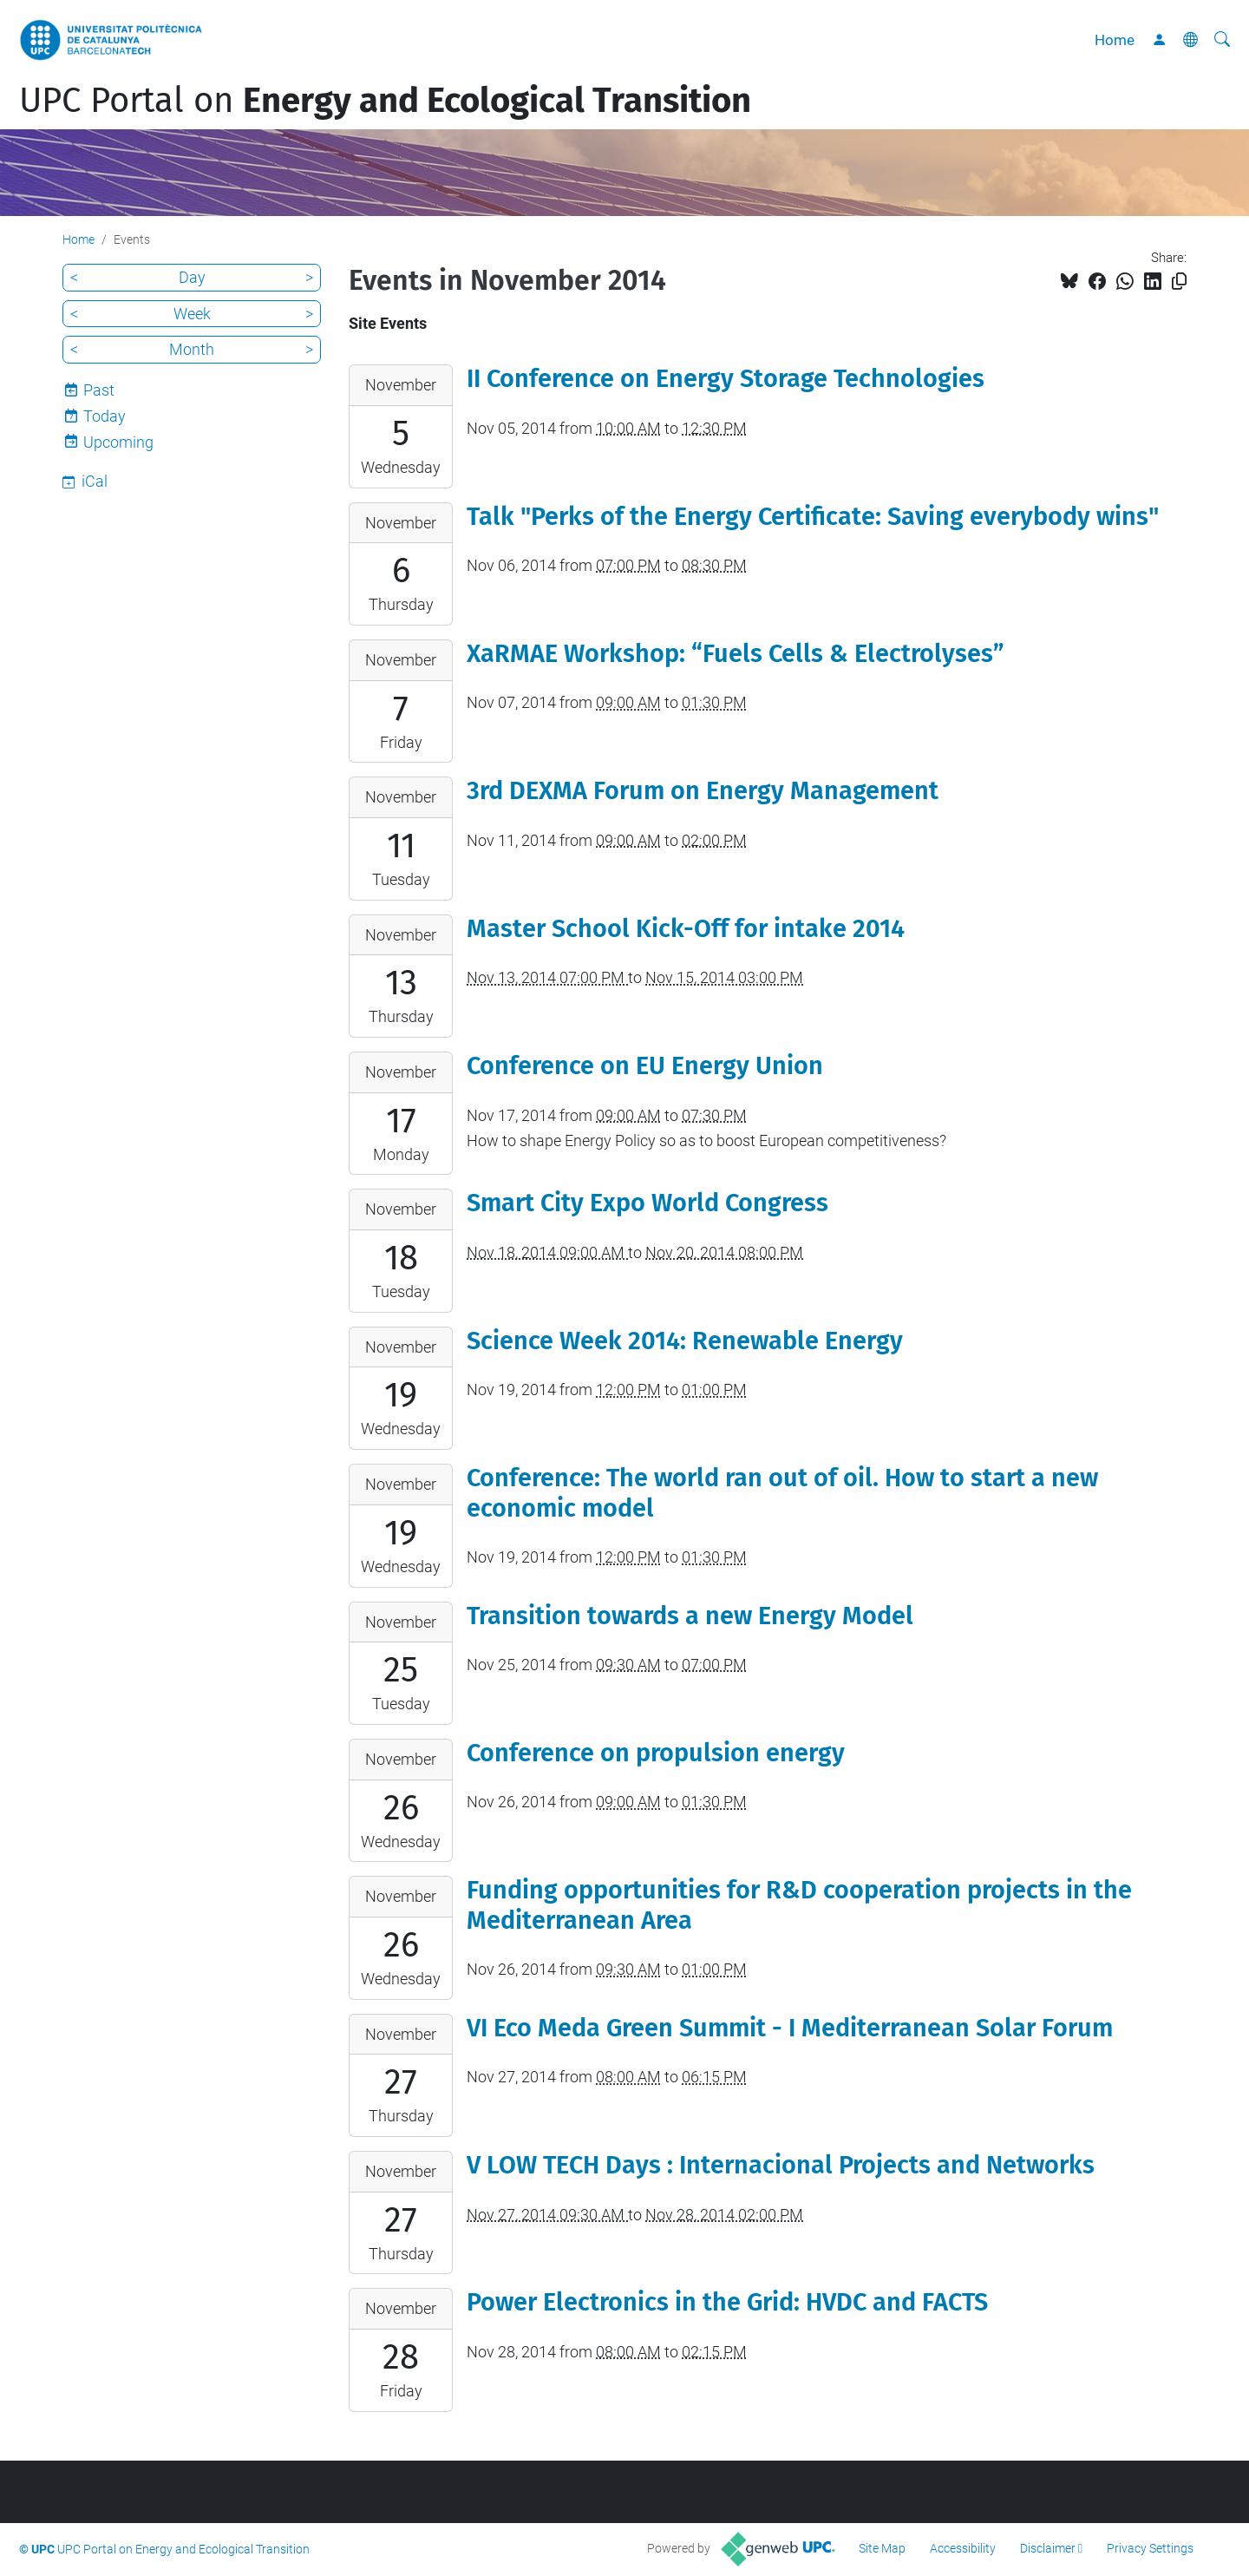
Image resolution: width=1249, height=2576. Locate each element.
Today (104, 416)
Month (191, 349)
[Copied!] (1179, 282)
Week (192, 314)
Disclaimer (1048, 2548)
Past (98, 390)
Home (1115, 40)
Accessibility (963, 2548)
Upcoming (118, 442)
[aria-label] (1222, 40)
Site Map (882, 2548)
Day (192, 277)
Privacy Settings (1150, 2548)
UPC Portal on (385, 100)
